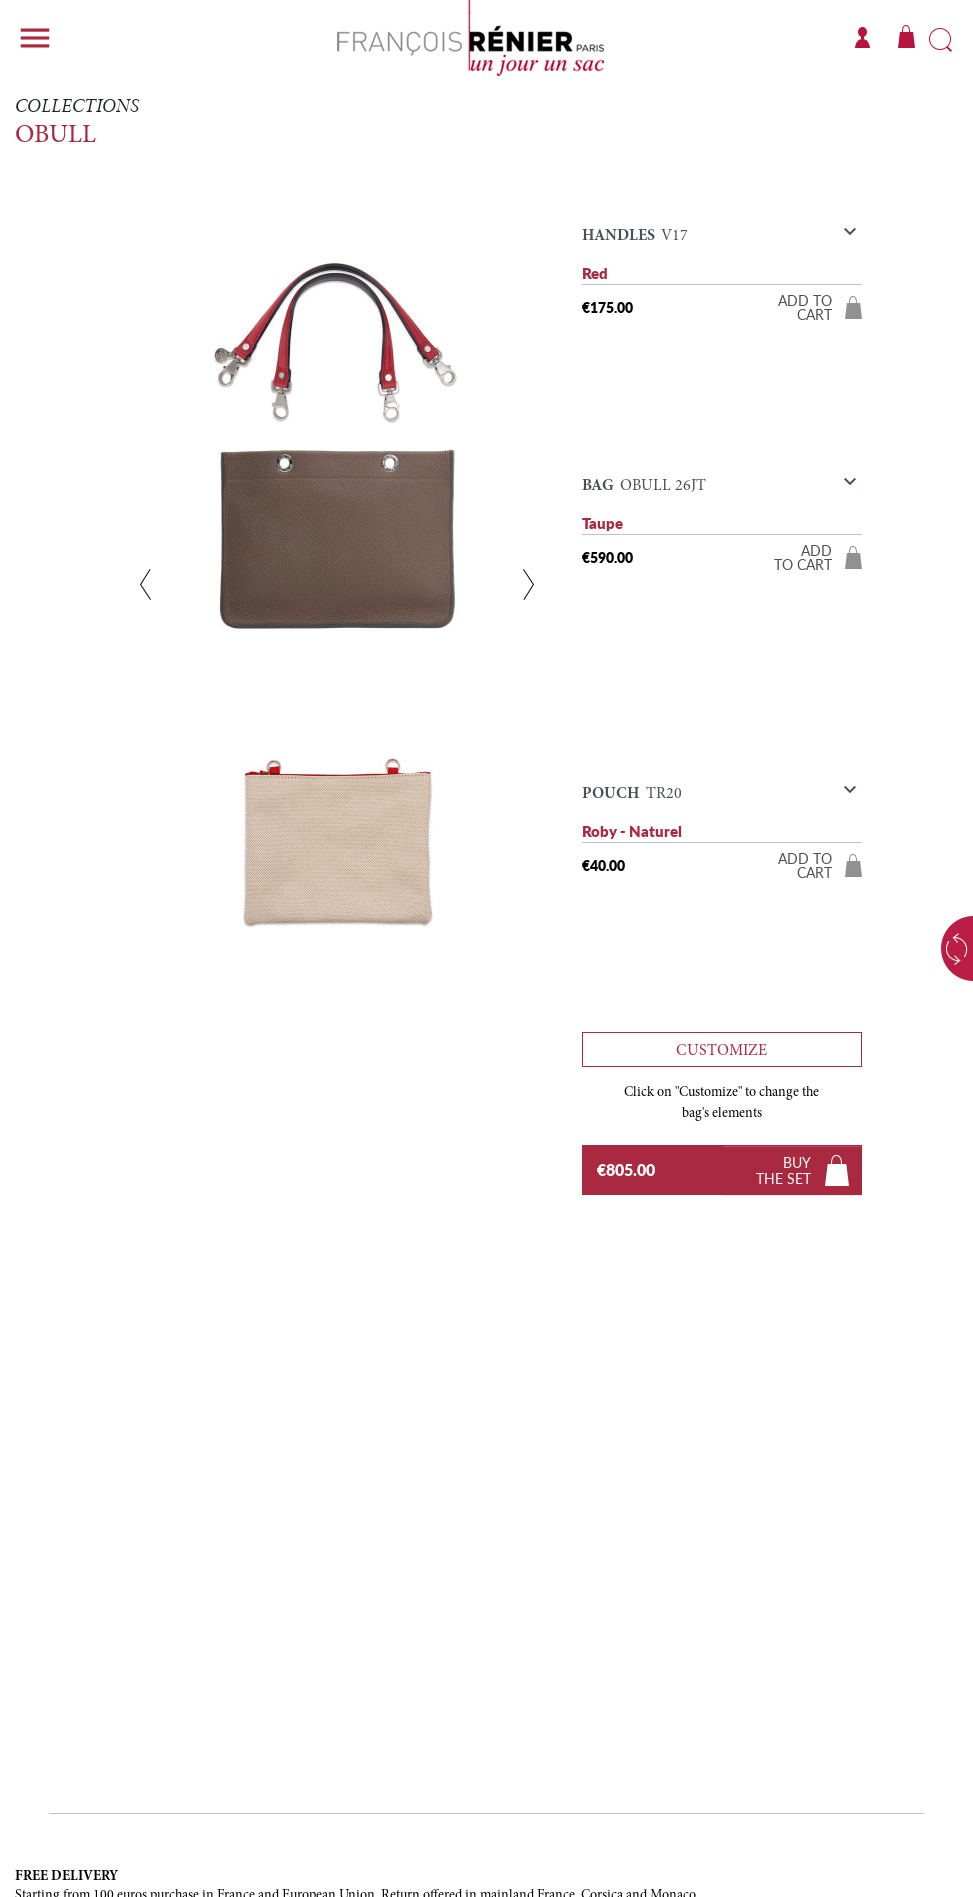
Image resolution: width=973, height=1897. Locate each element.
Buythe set (783, 1170)
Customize (721, 1051)
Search (940, 41)
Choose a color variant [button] (938, 949)
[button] (722, 240)
